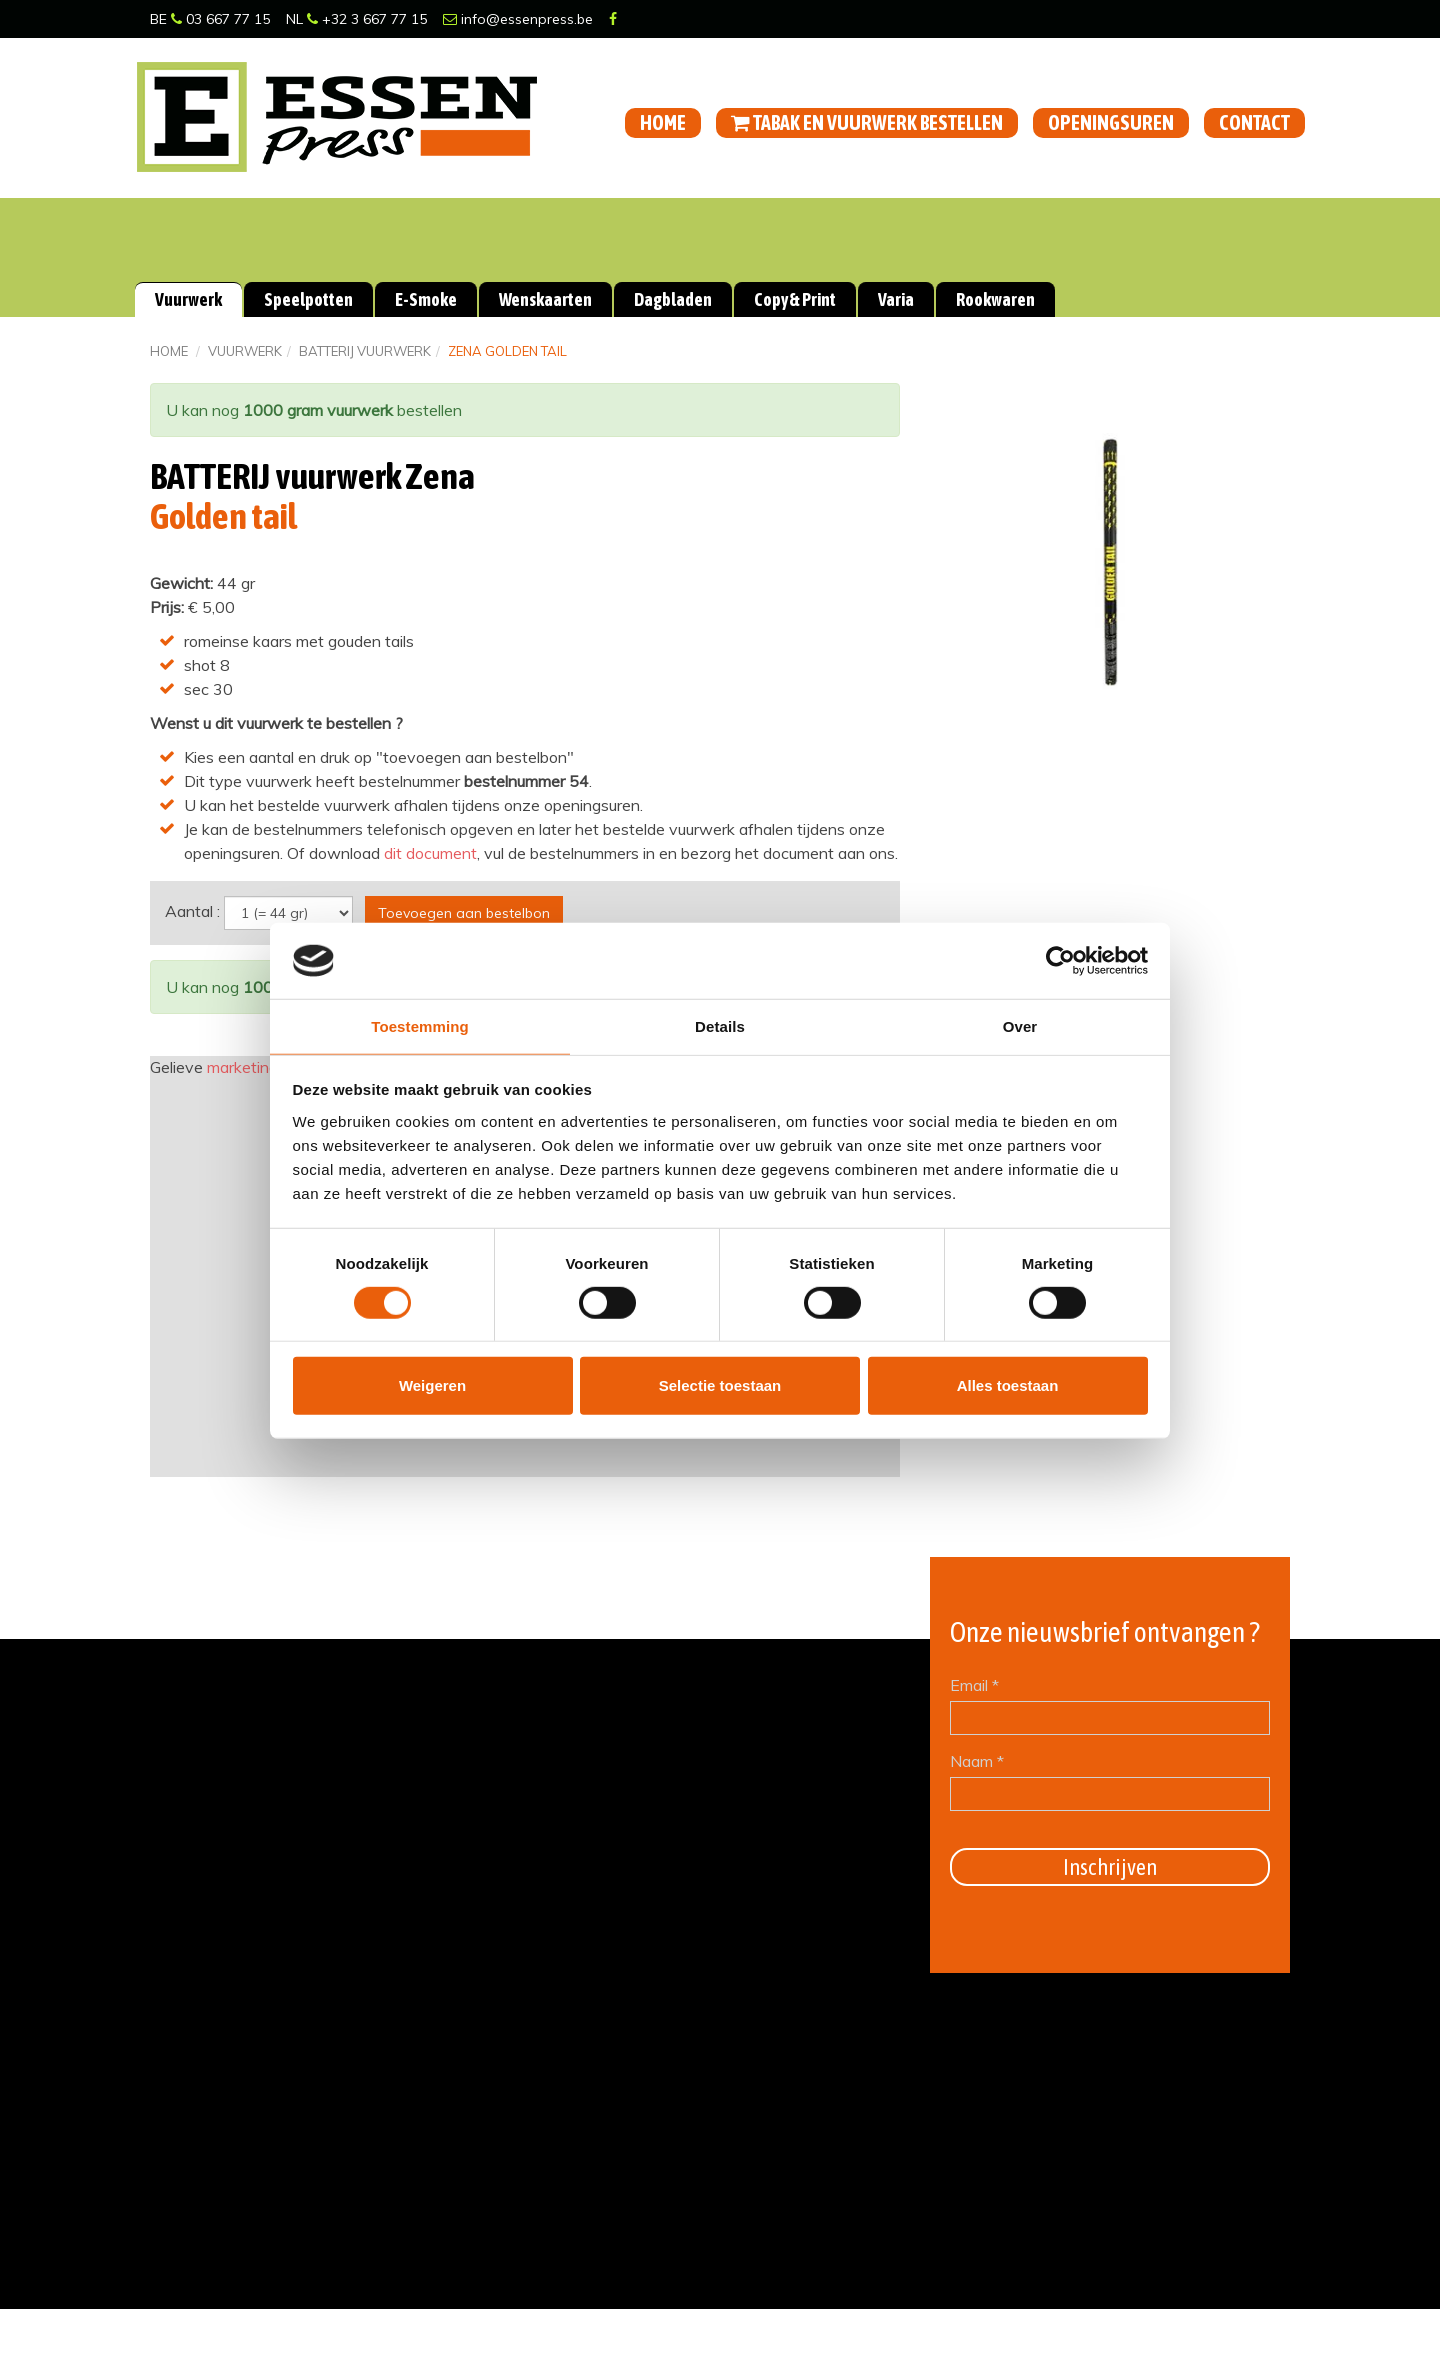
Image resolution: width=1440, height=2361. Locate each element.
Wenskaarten (545, 299)
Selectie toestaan (720, 1386)
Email (974, 1685)
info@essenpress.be (518, 19)
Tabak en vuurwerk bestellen (867, 122)
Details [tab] (720, 1026)
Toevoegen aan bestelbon (464, 912)
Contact (1254, 122)
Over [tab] (1020, 1026)
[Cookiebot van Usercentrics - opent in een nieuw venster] (1060, 960)
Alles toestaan (1008, 1386)
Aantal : (192, 910)
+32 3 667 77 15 (367, 19)
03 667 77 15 (220, 19)
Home (663, 122)
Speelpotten (308, 299)
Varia (896, 299)
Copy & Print (795, 299)
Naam (977, 1761)
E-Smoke (426, 299)
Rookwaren (995, 299)
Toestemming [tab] (420, 1026)
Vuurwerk (188, 299)
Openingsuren (1111, 122)
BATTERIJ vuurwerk (365, 351)
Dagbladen (673, 299)
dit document (430, 853)
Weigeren (432, 1386)
